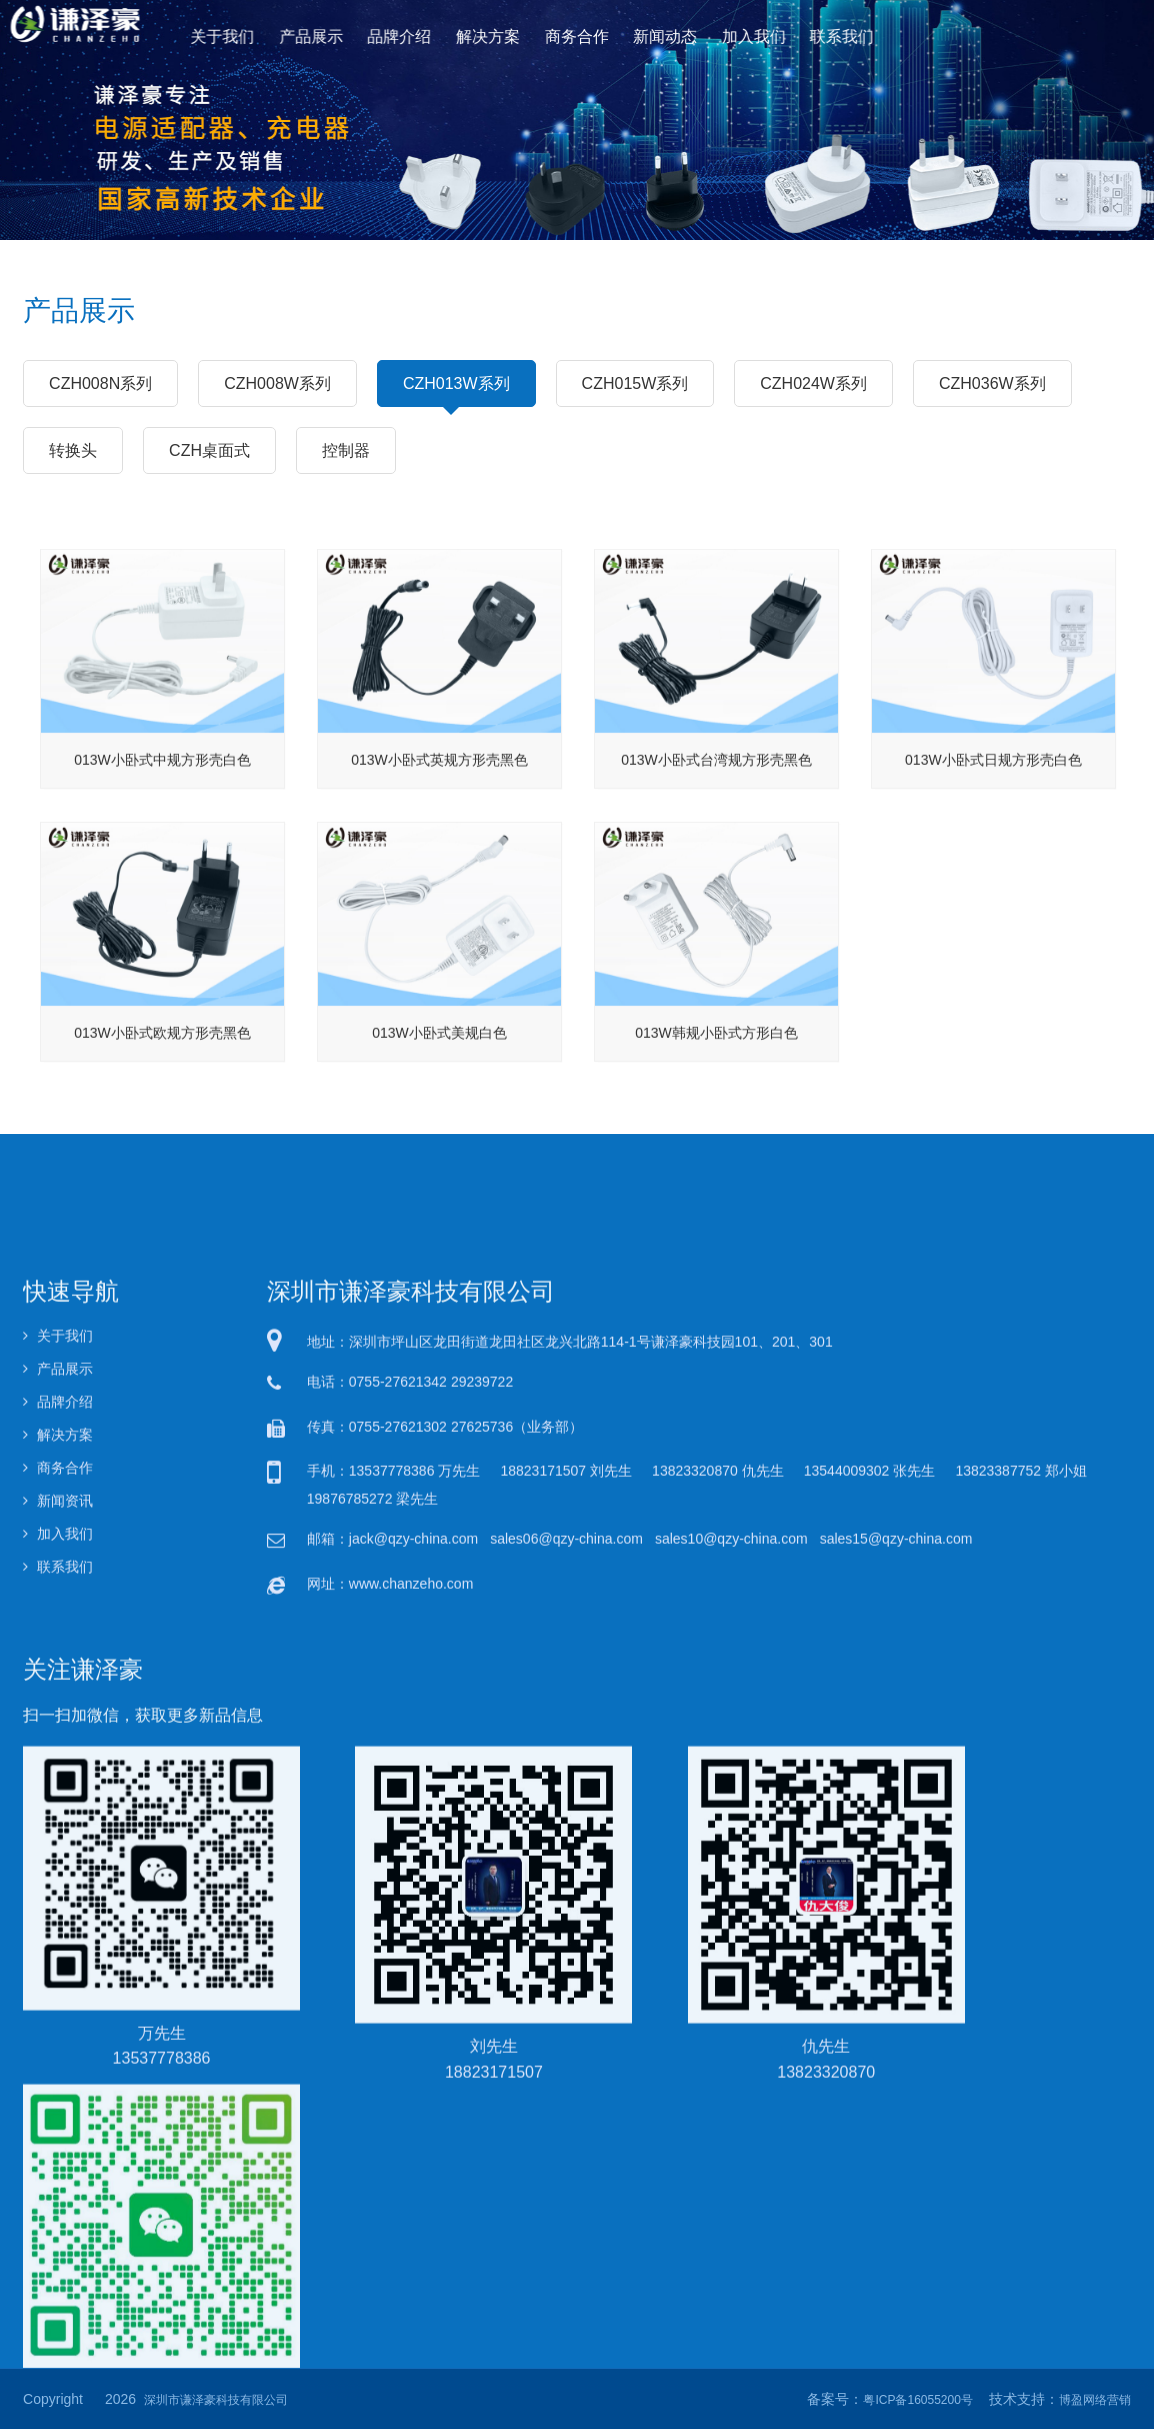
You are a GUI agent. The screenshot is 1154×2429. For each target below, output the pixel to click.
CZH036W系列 (992, 383)
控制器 (346, 450)
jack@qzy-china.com (413, 2131)
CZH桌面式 (209, 450)
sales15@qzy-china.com (896, 2131)
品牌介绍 (420, 36)
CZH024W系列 (813, 383)
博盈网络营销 (1095, 2400)
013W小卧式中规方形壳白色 (162, 850)
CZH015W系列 (635, 383)
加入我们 (733, 36)
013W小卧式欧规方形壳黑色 (162, 1123)
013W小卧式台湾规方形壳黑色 (716, 850)
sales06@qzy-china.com (566, 2131)
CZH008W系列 (277, 383)
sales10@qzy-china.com (731, 2131)
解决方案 (498, 36)
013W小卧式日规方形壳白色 (993, 850)
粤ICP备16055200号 (917, 2400)
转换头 (73, 450)
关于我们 (263, 36)
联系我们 (811, 36)
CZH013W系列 (456, 391)
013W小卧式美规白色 (439, 1123)
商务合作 (576, 36)
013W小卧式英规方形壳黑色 (439, 850)
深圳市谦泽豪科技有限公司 (216, 2400)
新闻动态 (655, 36)
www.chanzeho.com (411, 2175)
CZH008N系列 (100, 383)
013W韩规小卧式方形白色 (716, 1123)
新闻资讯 (58, 2093)
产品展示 (342, 36)
